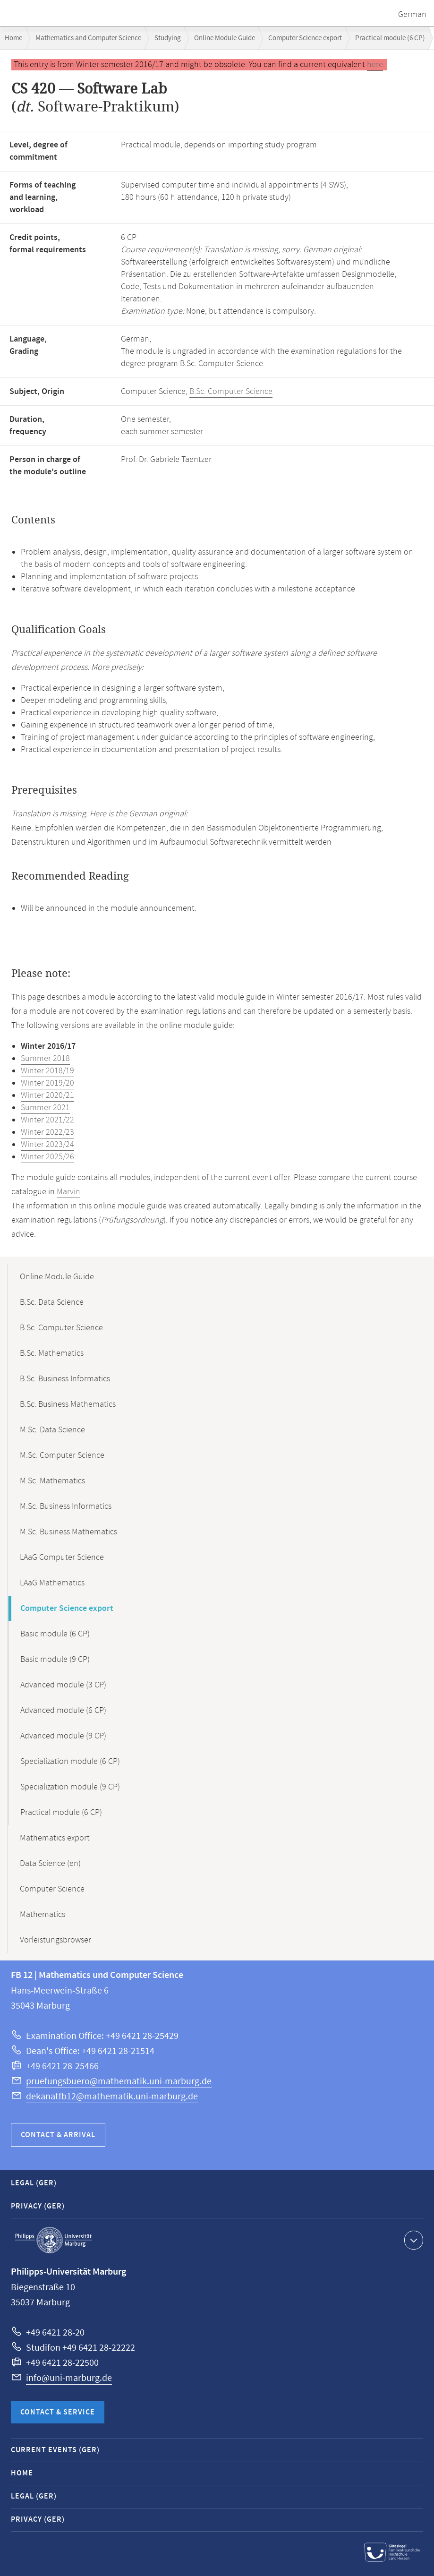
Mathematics (42, 1914)
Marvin (68, 1192)
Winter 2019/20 (47, 1083)
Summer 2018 (45, 1058)
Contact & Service (57, 2412)
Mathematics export (55, 1838)
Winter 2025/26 (47, 1157)
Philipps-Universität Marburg (53, 2240)
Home (13, 38)
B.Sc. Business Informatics (65, 1379)
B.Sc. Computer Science (230, 391)
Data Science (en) (50, 1863)
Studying (167, 38)
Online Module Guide (224, 38)
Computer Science (52, 1889)
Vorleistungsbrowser (55, 1940)
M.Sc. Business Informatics (65, 1506)
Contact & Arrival (58, 2135)
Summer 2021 (45, 1107)
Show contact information (412, 2239)
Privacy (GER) (38, 2206)
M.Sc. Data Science (52, 1430)
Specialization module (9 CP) (70, 1787)
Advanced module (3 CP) (63, 1685)
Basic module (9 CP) (55, 1659)
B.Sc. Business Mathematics (68, 1404)
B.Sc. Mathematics (52, 1353)
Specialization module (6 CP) (70, 1761)
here (375, 64)
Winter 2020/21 (47, 1095)
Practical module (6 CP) (390, 38)
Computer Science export (305, 38)
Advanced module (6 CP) (63, 1710)
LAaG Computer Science (62, 1557)
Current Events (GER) (55, 2450)
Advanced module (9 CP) (63, 1736)
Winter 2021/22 (47, 1120)
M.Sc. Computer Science (62, 1455)
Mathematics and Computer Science (88, 38)
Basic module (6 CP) (55, 1634)
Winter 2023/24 (47, 1144)
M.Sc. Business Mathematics (68, 1532)
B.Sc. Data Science (52, 1302)
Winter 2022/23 (47, 1132)
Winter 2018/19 (47, 1071)
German (412, 14)
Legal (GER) (34, 2183)
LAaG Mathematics (52, 1583)
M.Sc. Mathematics (52, 1481)
